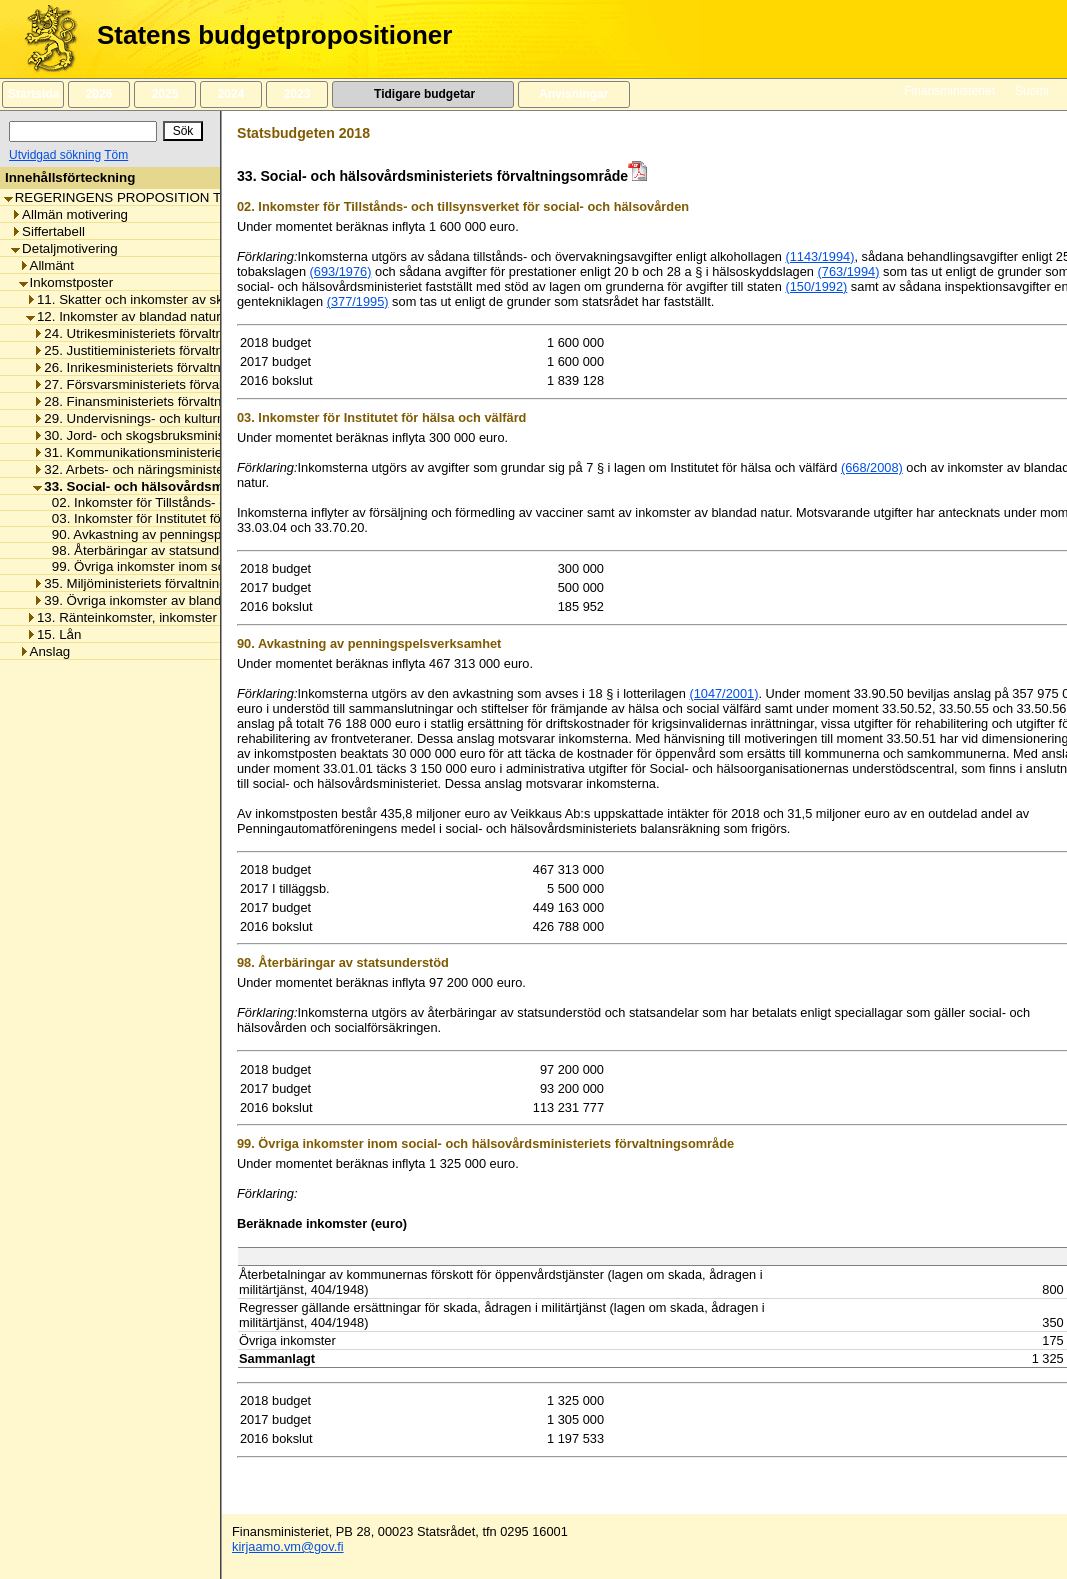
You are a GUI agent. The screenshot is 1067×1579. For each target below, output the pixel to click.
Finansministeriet (949, 91)
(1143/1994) (819, 256)
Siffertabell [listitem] (48, 231)
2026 (99, 94)
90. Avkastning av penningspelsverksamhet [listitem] (174, 534)
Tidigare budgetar (422, 94)
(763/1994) (849, 271)
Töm (116, 155)
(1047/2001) (723, 693)
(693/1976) (341, 271)
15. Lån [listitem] (53, 634)
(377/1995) (358, 301)
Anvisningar (574, 94)
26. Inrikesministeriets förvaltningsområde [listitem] (161, 367)
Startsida (33, 94)
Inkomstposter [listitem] (66, 282)
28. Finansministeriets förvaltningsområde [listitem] (162, 401)
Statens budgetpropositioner (274, 35)
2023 (297, 94)
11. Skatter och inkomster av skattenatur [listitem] (151, 299)
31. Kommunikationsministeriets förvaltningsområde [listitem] (191, 452)
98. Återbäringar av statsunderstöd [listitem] (149, 550)
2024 (231, 94)
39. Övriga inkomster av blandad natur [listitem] (151, 600)
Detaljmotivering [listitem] (64, 248)
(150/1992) (816, 286)
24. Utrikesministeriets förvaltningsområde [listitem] (162, 333)
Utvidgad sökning (55, 155)
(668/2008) (872, 467)
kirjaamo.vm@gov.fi (288, 1546)
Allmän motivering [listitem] (69, 214)
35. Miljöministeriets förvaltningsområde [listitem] (155, 583)
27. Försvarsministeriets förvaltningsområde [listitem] (168, 384)
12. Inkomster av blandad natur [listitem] (123, 316)
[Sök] (83, 131)
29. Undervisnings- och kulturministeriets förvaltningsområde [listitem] (217, 418)
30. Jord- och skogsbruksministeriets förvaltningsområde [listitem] (205, 435)
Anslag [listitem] (45, 651)
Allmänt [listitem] (46, 265)
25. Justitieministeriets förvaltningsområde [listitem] (162, 350)
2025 (165, 94)
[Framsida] (43, 39)
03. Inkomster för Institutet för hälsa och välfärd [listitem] (185, 518)
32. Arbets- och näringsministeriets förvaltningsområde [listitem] (199, 469)
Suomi (1032, 91)
